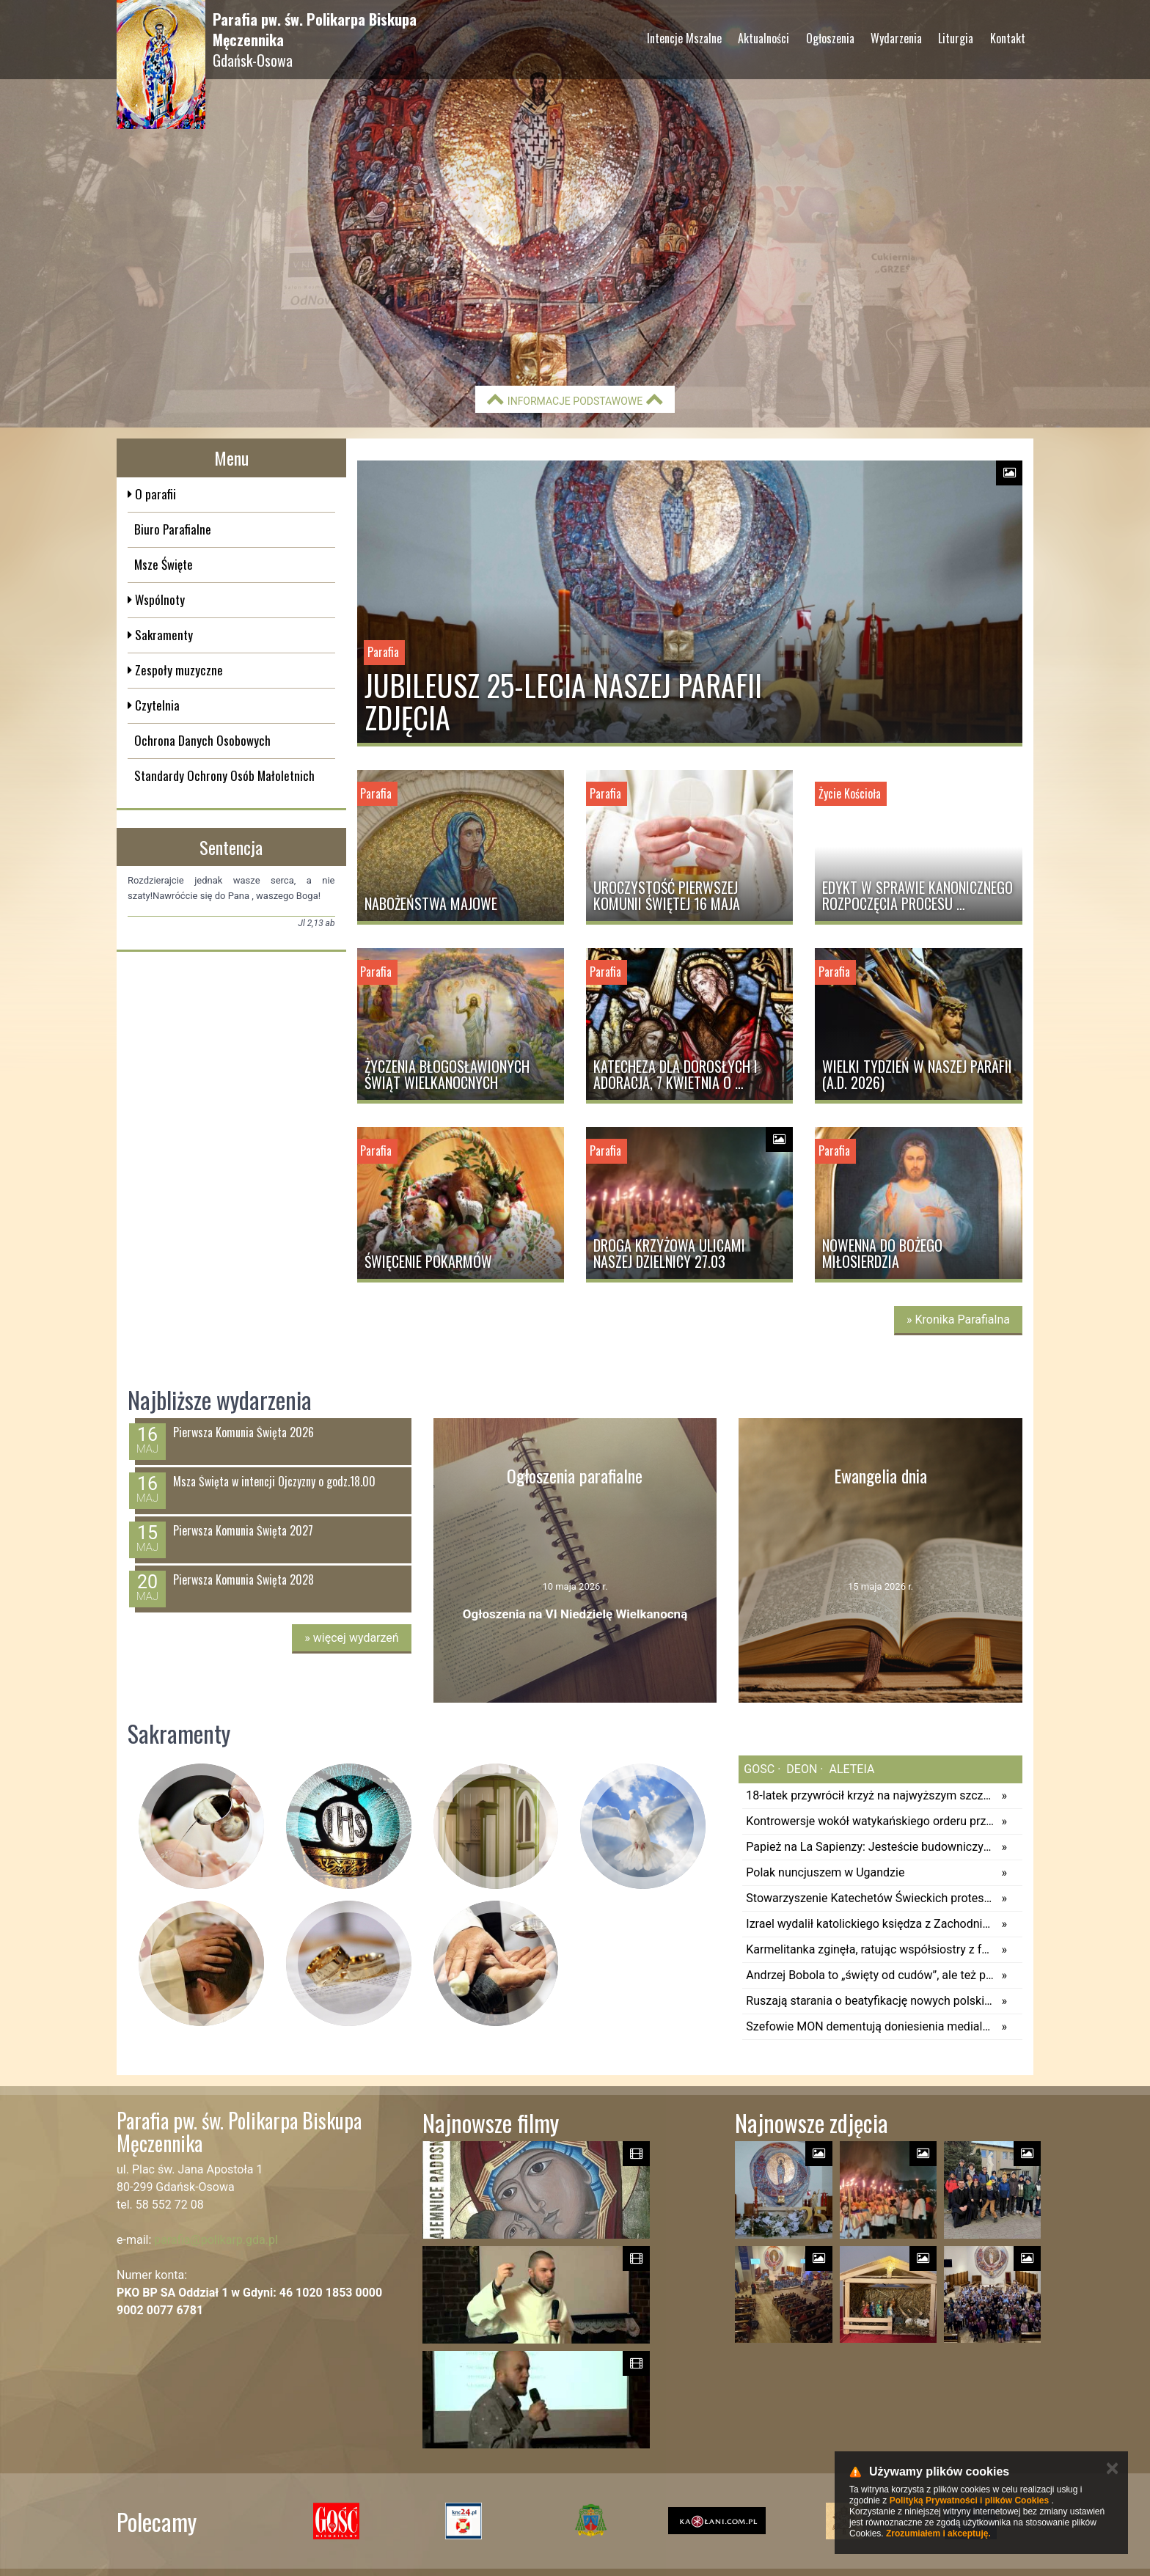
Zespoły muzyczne (177, 670)
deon (800, 1769)
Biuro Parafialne (172, 529)
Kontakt (1007, 38)
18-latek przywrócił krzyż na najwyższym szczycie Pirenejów (870, 1795)
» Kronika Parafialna (958, 1319)
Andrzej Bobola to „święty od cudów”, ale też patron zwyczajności (870, 1975)
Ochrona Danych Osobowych (202, 740)
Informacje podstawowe (574, 398)
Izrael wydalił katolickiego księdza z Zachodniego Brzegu (870, 1924)
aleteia (851, 1769)
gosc (759, 1769)
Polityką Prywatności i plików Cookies (969, 2500)
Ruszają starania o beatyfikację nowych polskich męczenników (870, 2001)
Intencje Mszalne (684, 38)
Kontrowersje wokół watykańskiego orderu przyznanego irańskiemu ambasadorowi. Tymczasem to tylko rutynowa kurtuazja (870, 1821)
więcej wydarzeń (351, 1638)
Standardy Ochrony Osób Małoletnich (224, 775)
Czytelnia (156, 705)
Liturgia (955, 38)
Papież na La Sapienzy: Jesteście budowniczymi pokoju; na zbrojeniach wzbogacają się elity (870, 1847)
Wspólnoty (158, 599)
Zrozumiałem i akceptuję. (938, 2533)
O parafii (154, 494)
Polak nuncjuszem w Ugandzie (825, 1872)
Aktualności (763, 38)
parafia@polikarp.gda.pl (216, 2240)
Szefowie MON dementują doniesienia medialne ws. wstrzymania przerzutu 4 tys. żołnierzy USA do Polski (870, 2026)
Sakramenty (162, 634)
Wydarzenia (896, 38)
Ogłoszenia (830, 38)
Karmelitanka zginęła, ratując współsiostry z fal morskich (870, 1949)
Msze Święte (163, 564)
